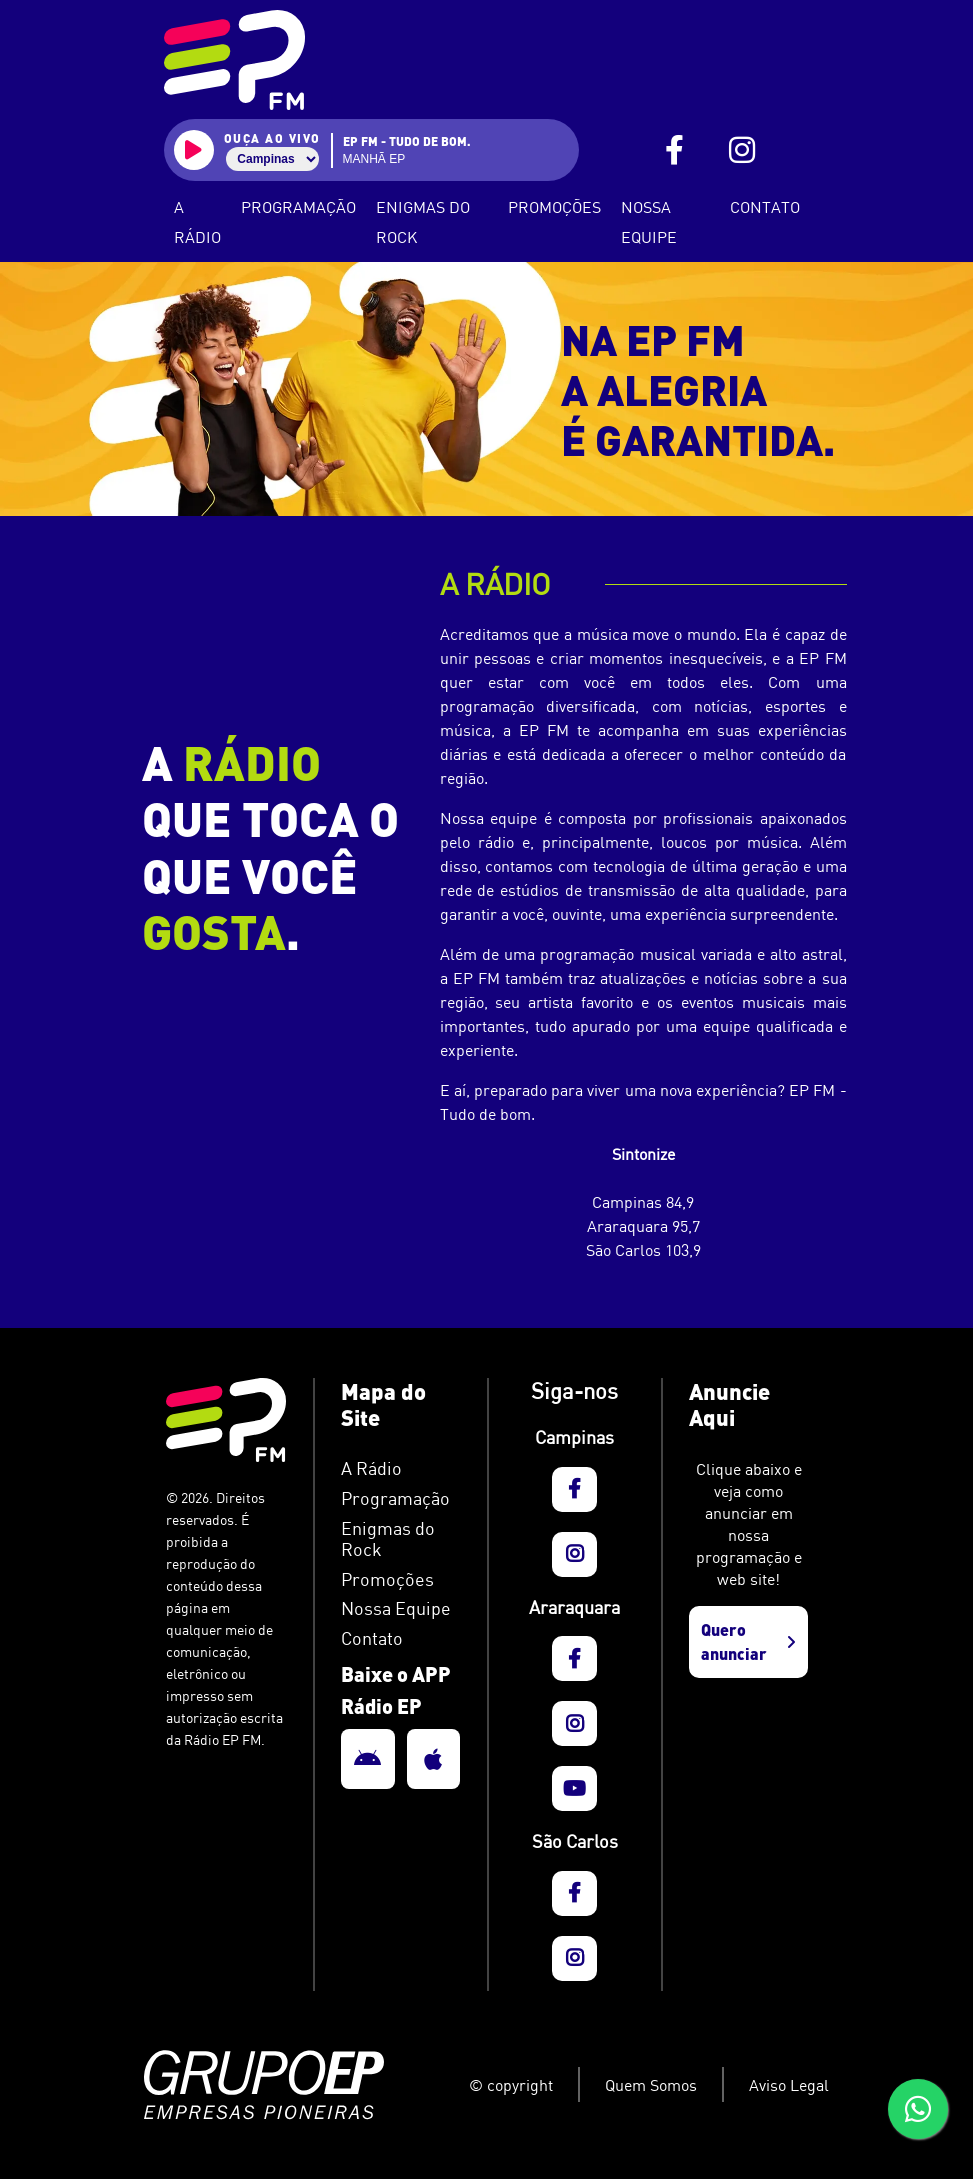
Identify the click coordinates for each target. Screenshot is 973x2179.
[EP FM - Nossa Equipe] (400, 1609)
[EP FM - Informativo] (400, 1580)
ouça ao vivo (272, 138)
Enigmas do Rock (423, 222)
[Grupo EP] (294, 2085)
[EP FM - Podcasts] (400, 1539)
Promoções (554, 207)
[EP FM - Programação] (400, 1499)
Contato (765, 207)
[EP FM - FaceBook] (674, 150)
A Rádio (197, 222)
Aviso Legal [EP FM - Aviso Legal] (789, 2085)
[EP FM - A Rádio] (400, 1469)
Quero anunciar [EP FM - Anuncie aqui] (748, 1641)
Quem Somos (651, 2085)
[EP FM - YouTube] (574, 1788)
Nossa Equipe (649, 222)
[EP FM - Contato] (400, 1639)
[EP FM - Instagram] (742, 150)
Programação (298, 207)
